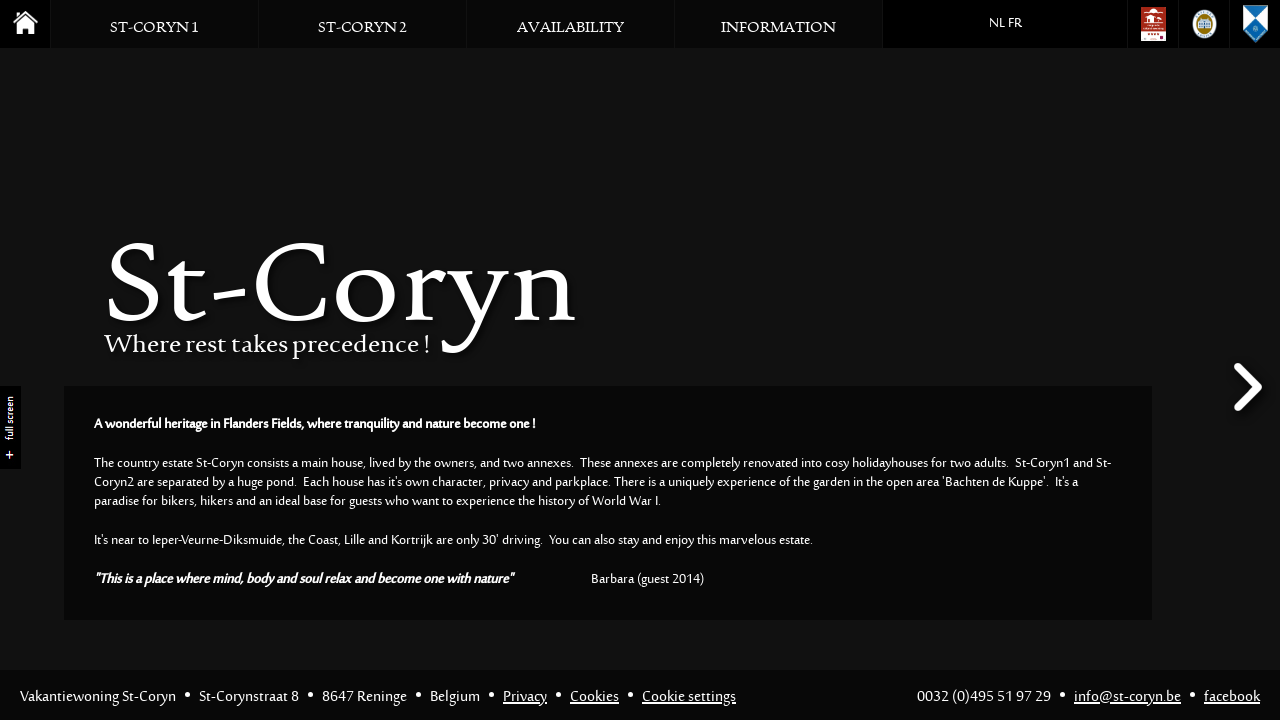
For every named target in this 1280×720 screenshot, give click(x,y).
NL (997, 24)
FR (1015, 24)
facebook (1232, 697)
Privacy (525, 697)
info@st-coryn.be (1127, 697)
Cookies (594, 697)
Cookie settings (689, 697)
